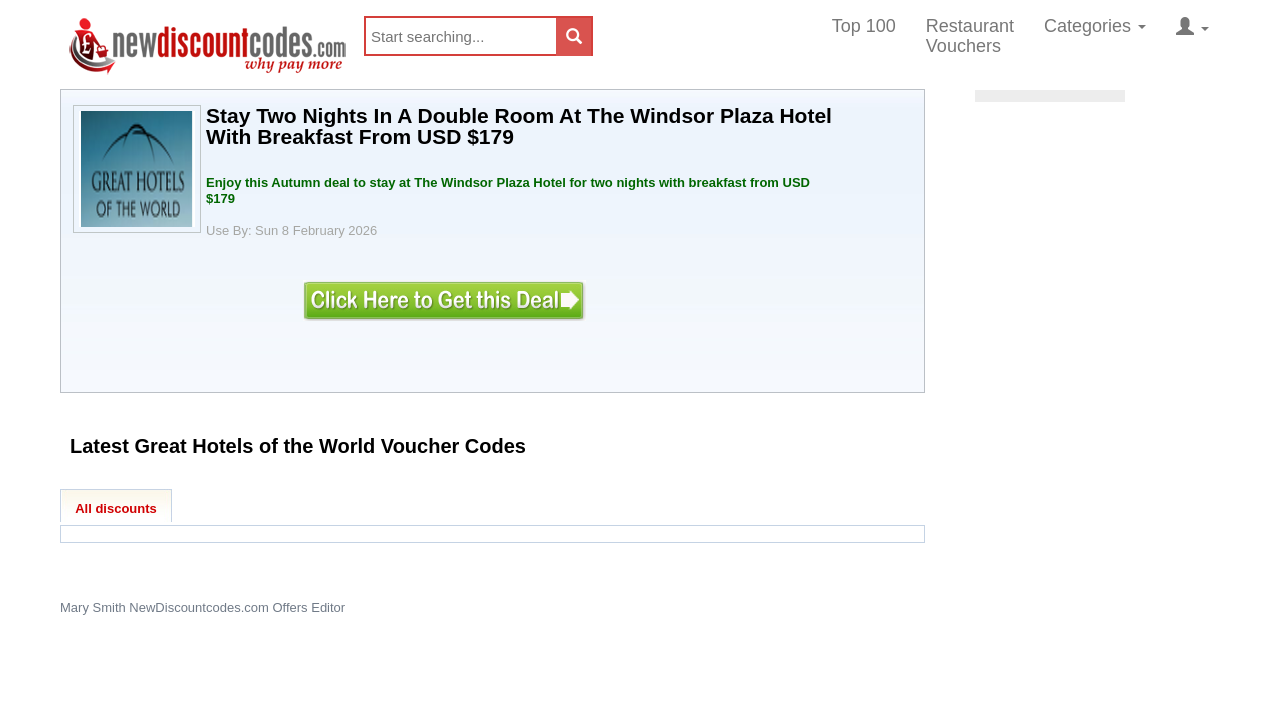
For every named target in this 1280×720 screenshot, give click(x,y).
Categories (1095, 26)
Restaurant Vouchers (970, 36)
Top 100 (864, 26)
